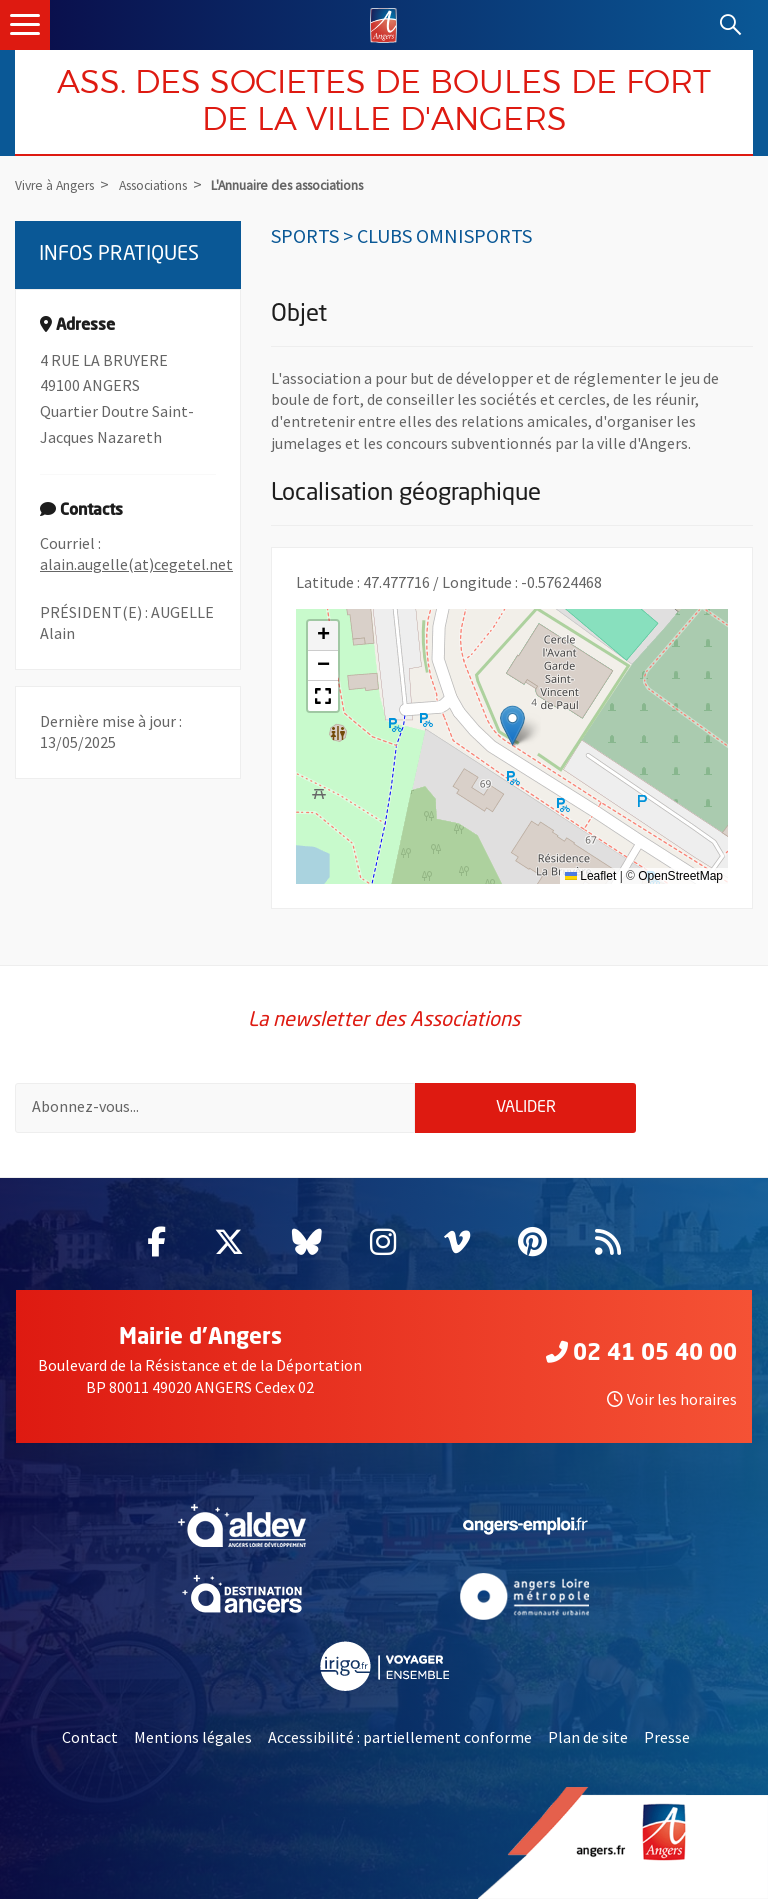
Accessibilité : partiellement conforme (400, 1737)
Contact (90, 1737)
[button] (512, 725)
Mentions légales (193, 1737)
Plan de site (588, 1737)
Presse (667, 1737)
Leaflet (590, 876)
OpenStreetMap (680, 876)
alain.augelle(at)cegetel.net (136, 564)
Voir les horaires (672, 1399)
